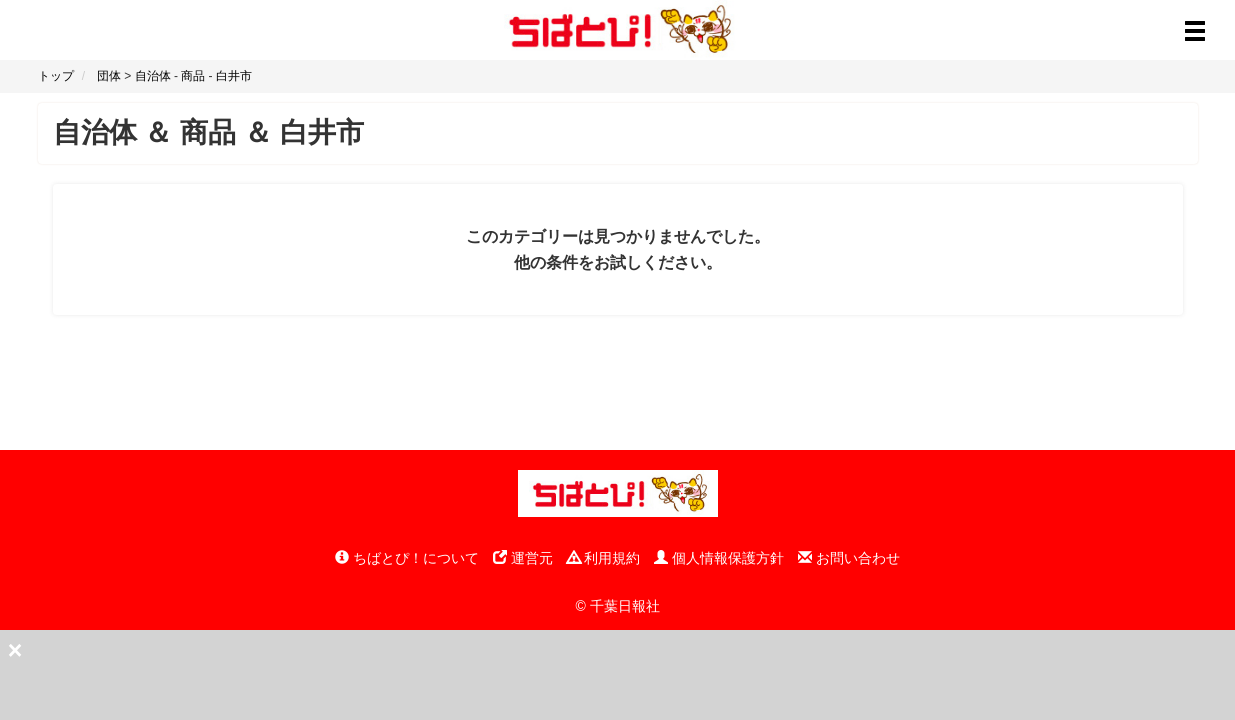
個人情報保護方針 (719, 558)
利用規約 (604, 558)
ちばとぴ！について (407, 558)
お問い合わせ (849, 558)
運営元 (523, 558)
